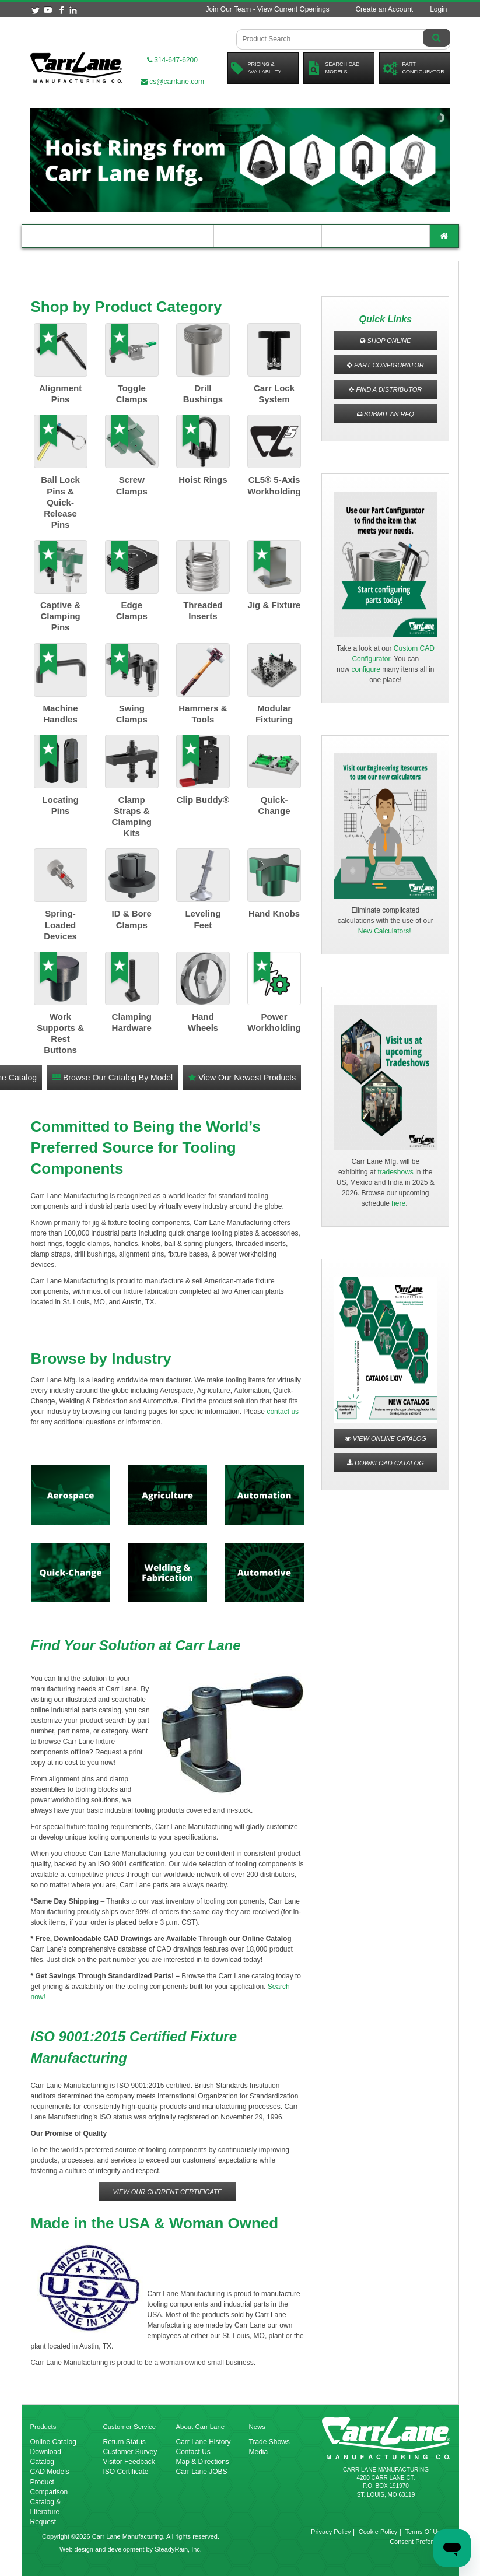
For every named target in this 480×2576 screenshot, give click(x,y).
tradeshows (395, 1172)
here (398, 1203)
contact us (283, 1412)
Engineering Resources (159, 236)
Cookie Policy (378, 2531)
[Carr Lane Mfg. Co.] (76, 67)
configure (365, 669)
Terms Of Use (424, 2531)
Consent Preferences (420, 2541)
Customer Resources (267, 236)
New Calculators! (384, 931)
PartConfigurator (413, 68)
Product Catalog (64, 236)
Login (438, 9)
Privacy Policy (331, 2531)
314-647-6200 (172, 60)
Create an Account (384, 9)
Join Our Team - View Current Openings (267, 9)
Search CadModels (333, 68)
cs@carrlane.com (172, 82)
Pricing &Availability (256, 68)
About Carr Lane (375, 236)
